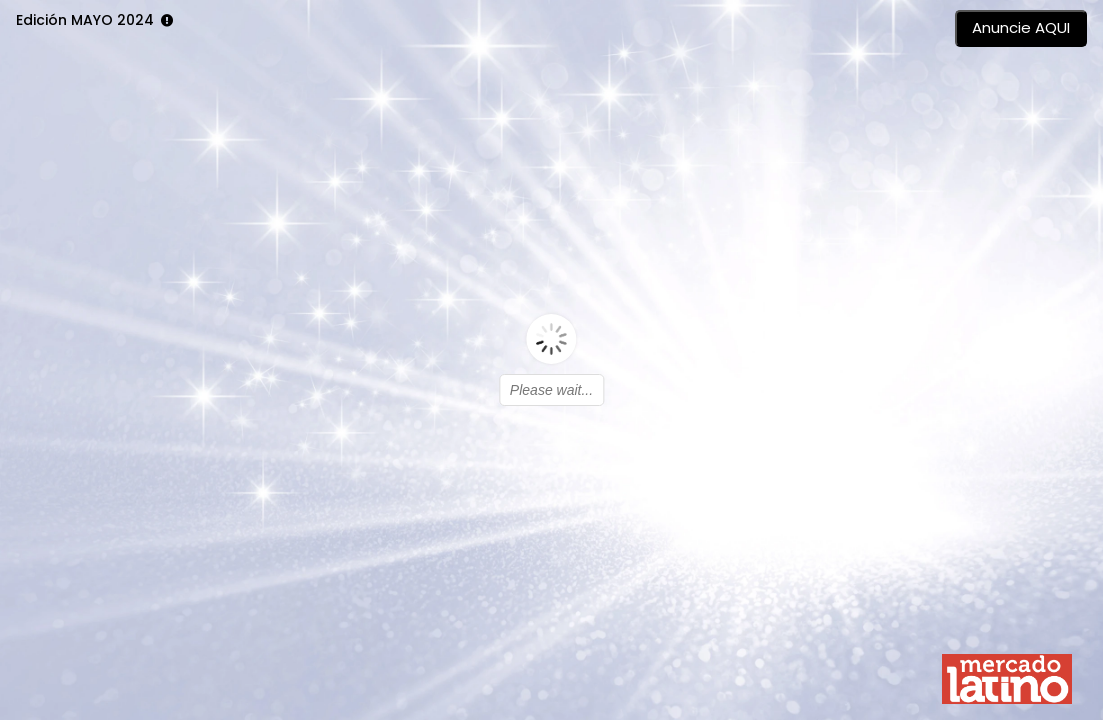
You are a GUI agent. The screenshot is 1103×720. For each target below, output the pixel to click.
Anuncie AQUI (1021, 27)
